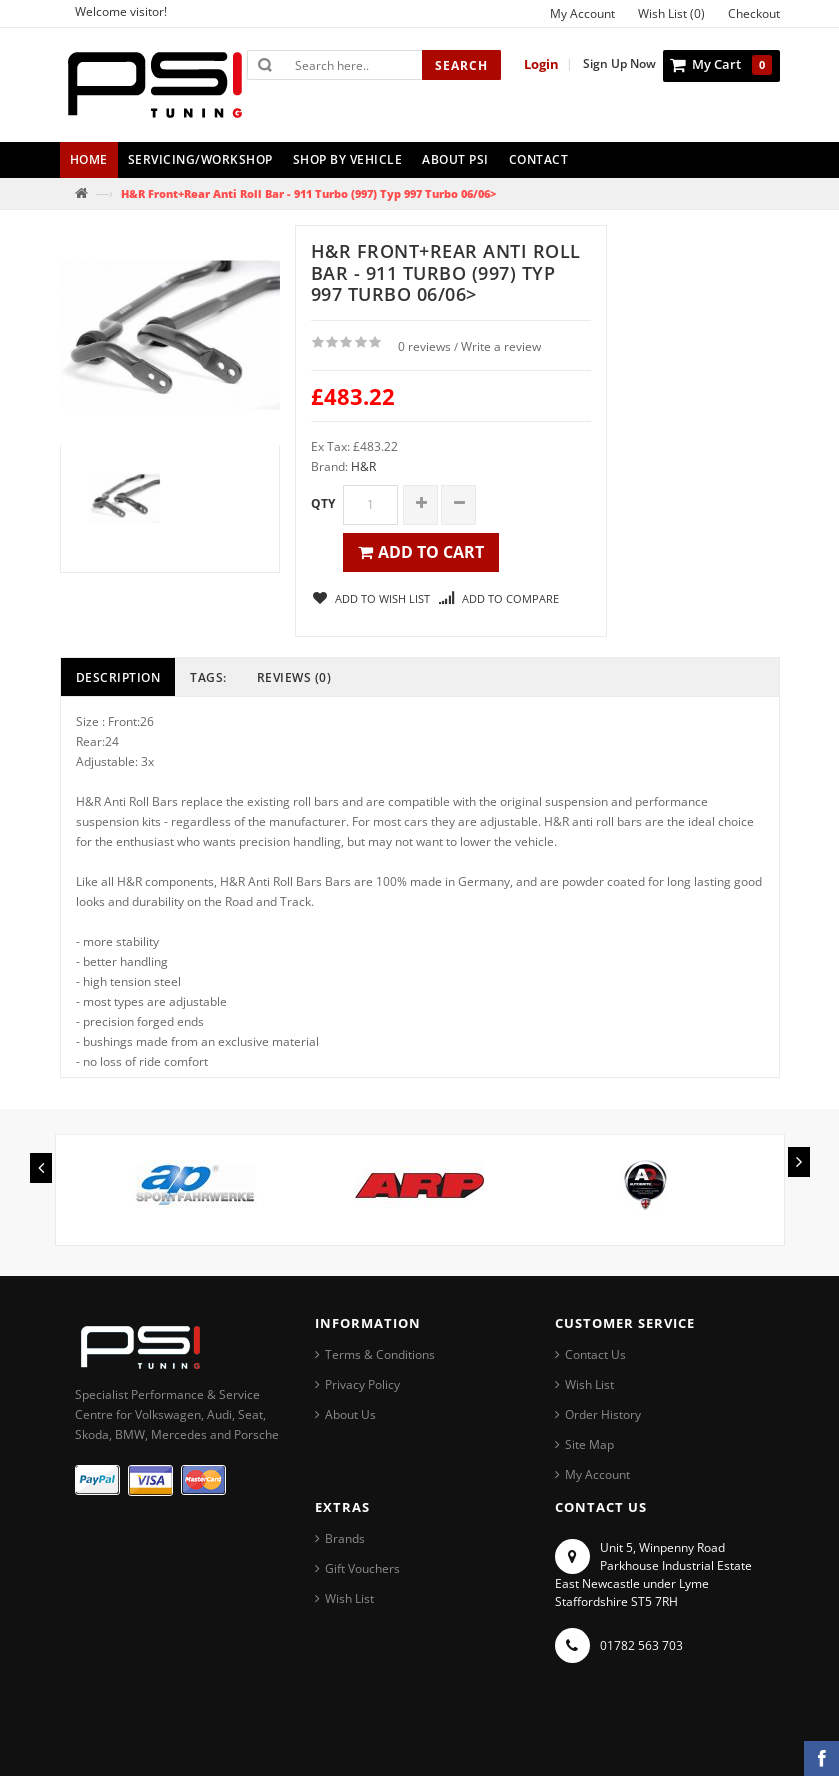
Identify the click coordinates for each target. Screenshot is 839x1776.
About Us (350, 1414)
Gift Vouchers (362, 1568)
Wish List (589, 1384)
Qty (323, 503)
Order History (603, 1414)
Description (118, 677)
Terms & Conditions (380, 1354)
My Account (597, 1474)
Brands (345, 1538)
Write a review (501, 346)
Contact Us (595, 1354)
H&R (363, 466)
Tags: (208, 677)
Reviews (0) (294, 677)
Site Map (589, 1444)
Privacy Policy (362, 1384)
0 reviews (424, 346)
